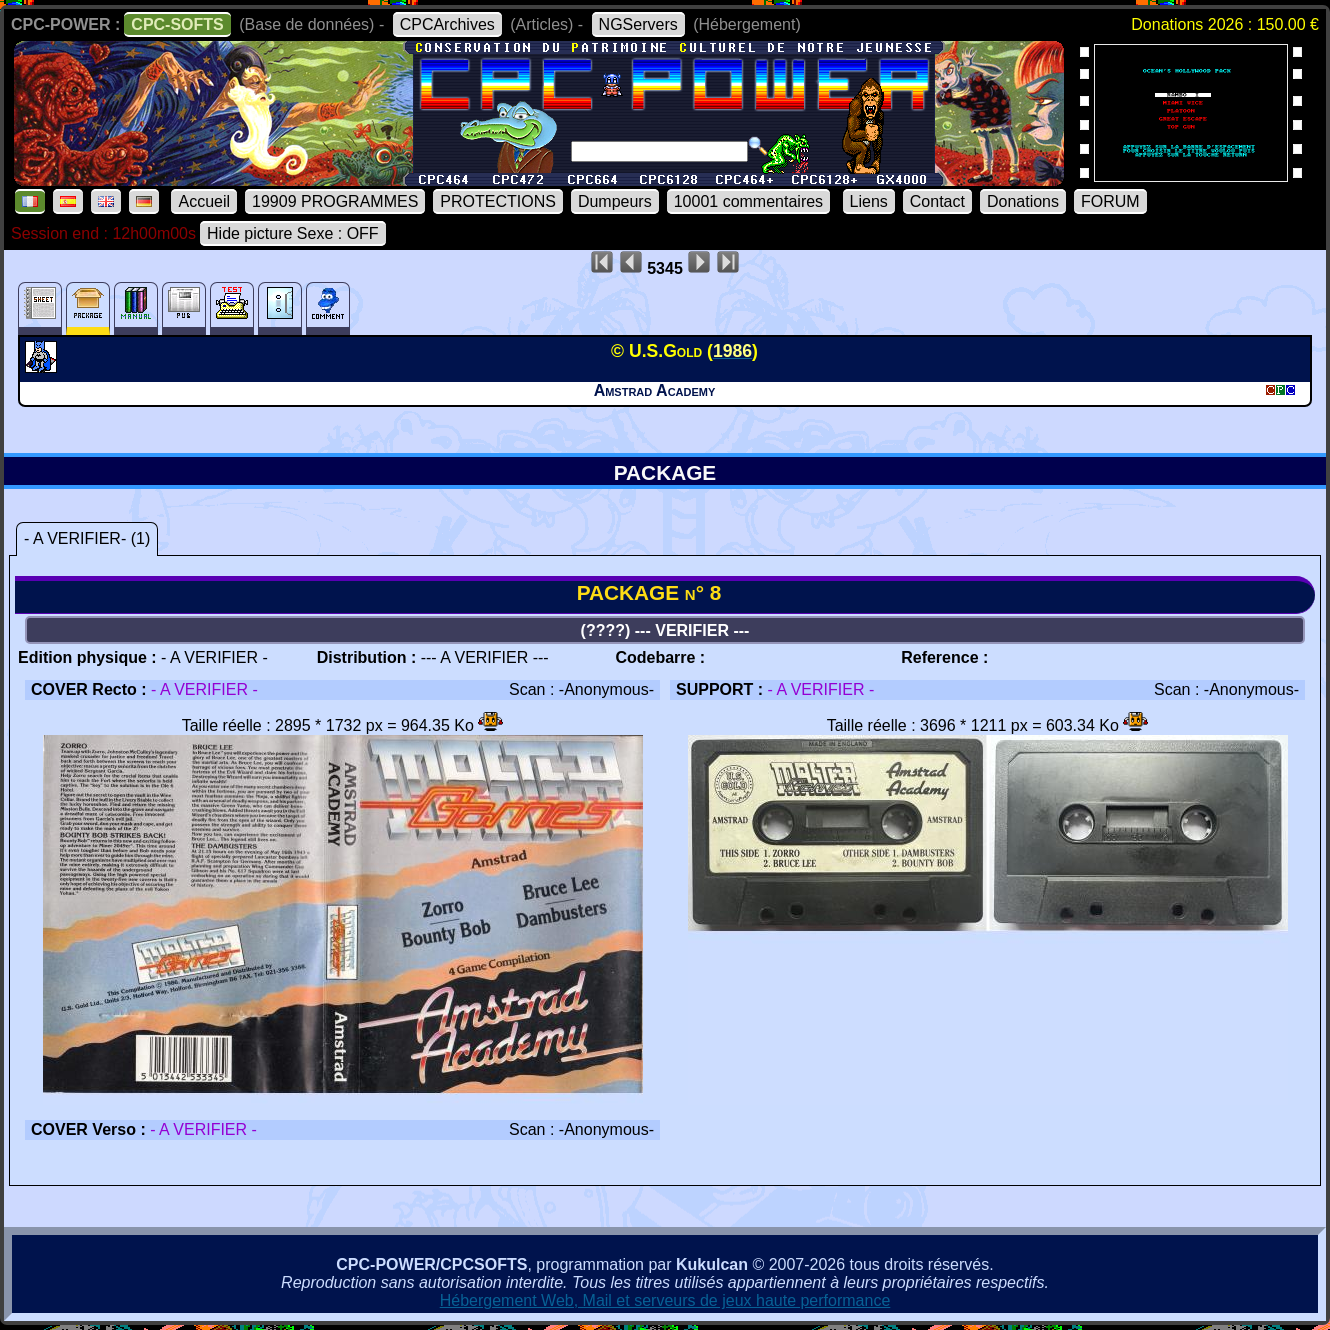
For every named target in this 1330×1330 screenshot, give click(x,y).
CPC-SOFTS (177, 24)
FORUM (1110, 201)
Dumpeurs (615, 201)
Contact (937, 201)
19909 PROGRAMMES (335, 201)
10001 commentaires (748, 201)
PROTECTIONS (498, 201)
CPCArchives (447, 24)
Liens (869, 201)
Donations (1023, 201)
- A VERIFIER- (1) (87, 538)
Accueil (204, 201)
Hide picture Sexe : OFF (293, 233)
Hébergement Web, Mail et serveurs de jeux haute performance (665, 1300)
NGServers (638, 24)
